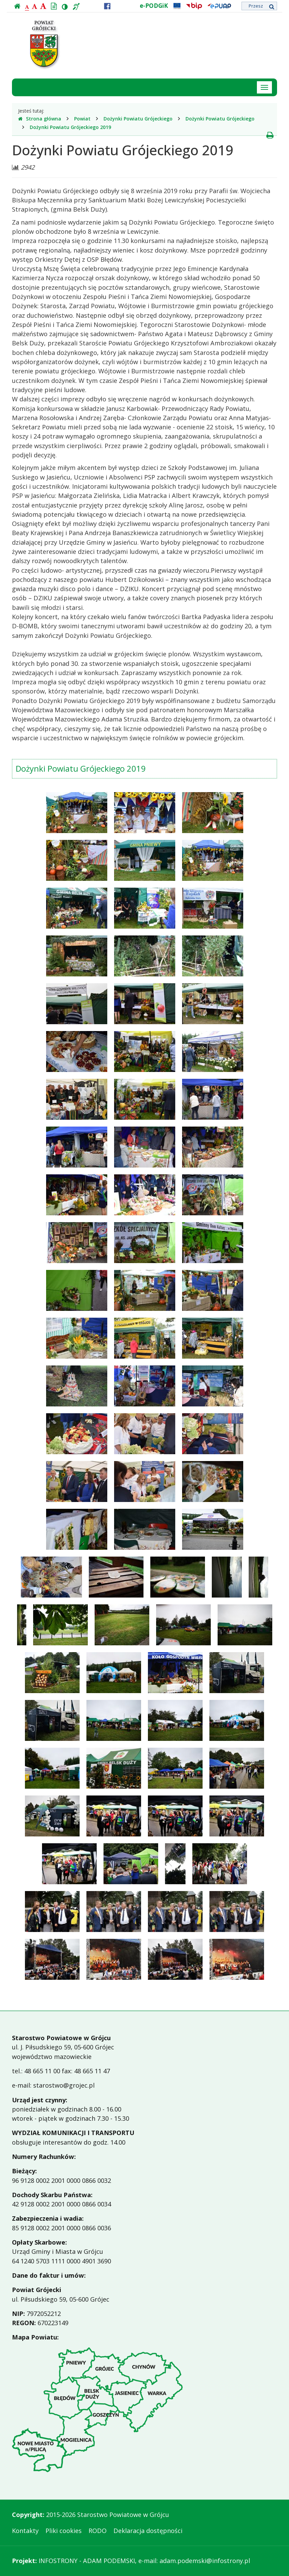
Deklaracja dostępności (147, 2531)
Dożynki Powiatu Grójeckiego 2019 (70, 127)
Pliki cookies (63, 2531)
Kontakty (25, 2531)
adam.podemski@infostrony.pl (205, 2561)
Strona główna (39, 118)
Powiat (82, 118)
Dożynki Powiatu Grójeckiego (138, 118)
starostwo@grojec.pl (64, 2085)
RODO (97, 2531)
